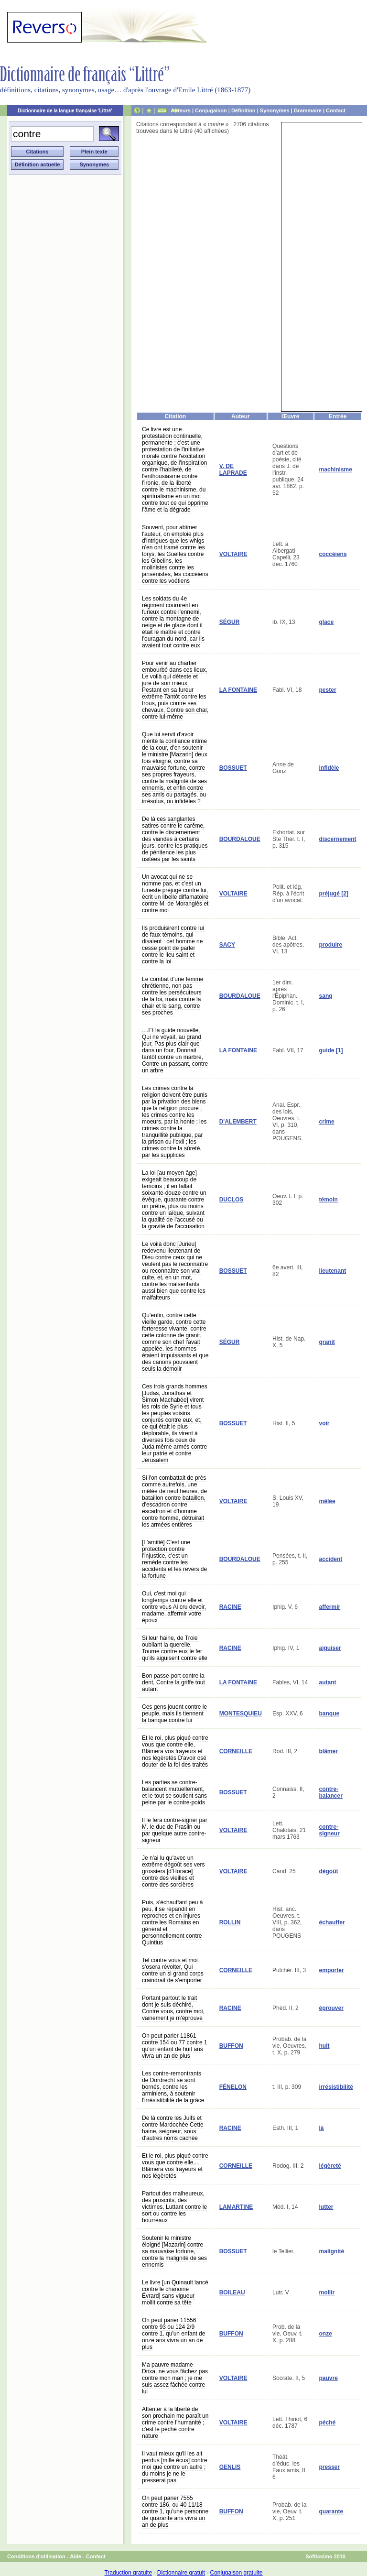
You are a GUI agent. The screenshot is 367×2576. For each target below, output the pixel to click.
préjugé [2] (333, 893)
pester (327, 690)
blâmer (328, 1751)
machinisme (335, 469)
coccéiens (333, 554)
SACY (227, 944)
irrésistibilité (336, 2087)
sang (326, 996)
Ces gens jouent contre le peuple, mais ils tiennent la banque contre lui (174, 1713)
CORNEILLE (235, 1751)
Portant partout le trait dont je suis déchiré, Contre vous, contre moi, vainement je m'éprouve (173, 2008)
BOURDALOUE (239, 839)
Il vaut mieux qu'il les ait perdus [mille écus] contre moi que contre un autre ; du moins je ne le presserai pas (174, 2467)
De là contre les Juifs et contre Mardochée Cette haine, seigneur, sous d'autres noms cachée (173, 2128)
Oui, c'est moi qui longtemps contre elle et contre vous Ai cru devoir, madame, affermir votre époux (174, 1607)
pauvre (328, 2378)
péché (327, 2422)
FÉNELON (233, 2087)
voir (324, 1423)
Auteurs (181, 110)
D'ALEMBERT (238, 1121)
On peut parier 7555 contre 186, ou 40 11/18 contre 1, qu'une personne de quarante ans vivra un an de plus (175, 2511)
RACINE (230, 1607)
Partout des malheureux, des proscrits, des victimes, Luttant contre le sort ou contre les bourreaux (174, 2207)
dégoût (328, 1871)
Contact (335, 110)
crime (327, 1121)
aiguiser (330, 1648)
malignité (332, 2251)
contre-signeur (329, 1830)
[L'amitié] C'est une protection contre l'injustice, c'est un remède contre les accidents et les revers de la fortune (174, 1559)
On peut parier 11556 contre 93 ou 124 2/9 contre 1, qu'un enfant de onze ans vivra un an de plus (173, 2333)
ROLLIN (230, 1922)
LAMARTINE (236, 2207)
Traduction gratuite (128, 2572)
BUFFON (231, 2045)
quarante (331, 2511)
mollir (327, 2292)
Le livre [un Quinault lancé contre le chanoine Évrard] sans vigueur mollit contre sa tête (175, 2292)
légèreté (330, 2165)
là (321, 2128)
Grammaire (308, 110)
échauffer (332, 1922)
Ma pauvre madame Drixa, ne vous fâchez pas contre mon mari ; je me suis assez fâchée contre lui (175, 2378)
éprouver (331, 2008)
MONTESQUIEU (240, 1713)
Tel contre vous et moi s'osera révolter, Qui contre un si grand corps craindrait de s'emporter (173, 1970)
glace (326, 622)
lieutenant (332, 1270)
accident (331, 1559)
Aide (75, 2556)
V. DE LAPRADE (233, 469)
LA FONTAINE (238, 690)
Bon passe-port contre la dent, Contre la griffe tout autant (173, 1682)
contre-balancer (331, 1792)
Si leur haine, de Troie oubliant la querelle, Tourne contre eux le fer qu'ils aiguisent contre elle (174, 1648)
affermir (330, 1607)
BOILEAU (232, 2292)
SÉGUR (229, 622)
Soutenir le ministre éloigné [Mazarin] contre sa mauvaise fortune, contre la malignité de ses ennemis (174, 2251)
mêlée (327, 1501)
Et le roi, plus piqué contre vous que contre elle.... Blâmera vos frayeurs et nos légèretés (175, 2165)
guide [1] (331, 1050)
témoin (328, 1199)
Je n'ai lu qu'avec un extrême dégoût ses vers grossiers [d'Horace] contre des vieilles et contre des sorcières (173, 1871)
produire (331, 944)
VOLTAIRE (233, 554)
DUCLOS (231, 1199)
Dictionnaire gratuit (181, 2572)
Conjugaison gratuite (236, 2572)
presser (329, 2467)
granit (327, 1342)
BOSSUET (233, 767)
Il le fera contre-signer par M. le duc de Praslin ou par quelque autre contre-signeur (174, 1830)
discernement (337, 839)
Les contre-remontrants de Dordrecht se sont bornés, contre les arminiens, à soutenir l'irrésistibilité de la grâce (173, 2087)
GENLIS (230, 2467)
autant (327, 1682)
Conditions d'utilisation (36, 2556)
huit (324, 2045)
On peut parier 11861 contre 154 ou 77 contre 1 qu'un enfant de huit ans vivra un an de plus (174, 2045)
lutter (326, 2207)
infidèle (329, 767)
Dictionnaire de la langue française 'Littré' (65, 110)
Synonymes (275, 110)
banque (329, 1713)
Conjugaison (211, 110)
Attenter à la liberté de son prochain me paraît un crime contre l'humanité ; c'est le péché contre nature (175, 2422)
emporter (331, 1970)
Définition (243, 110)
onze (325, 2333)
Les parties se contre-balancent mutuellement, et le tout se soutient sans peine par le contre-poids (174, 1792)
